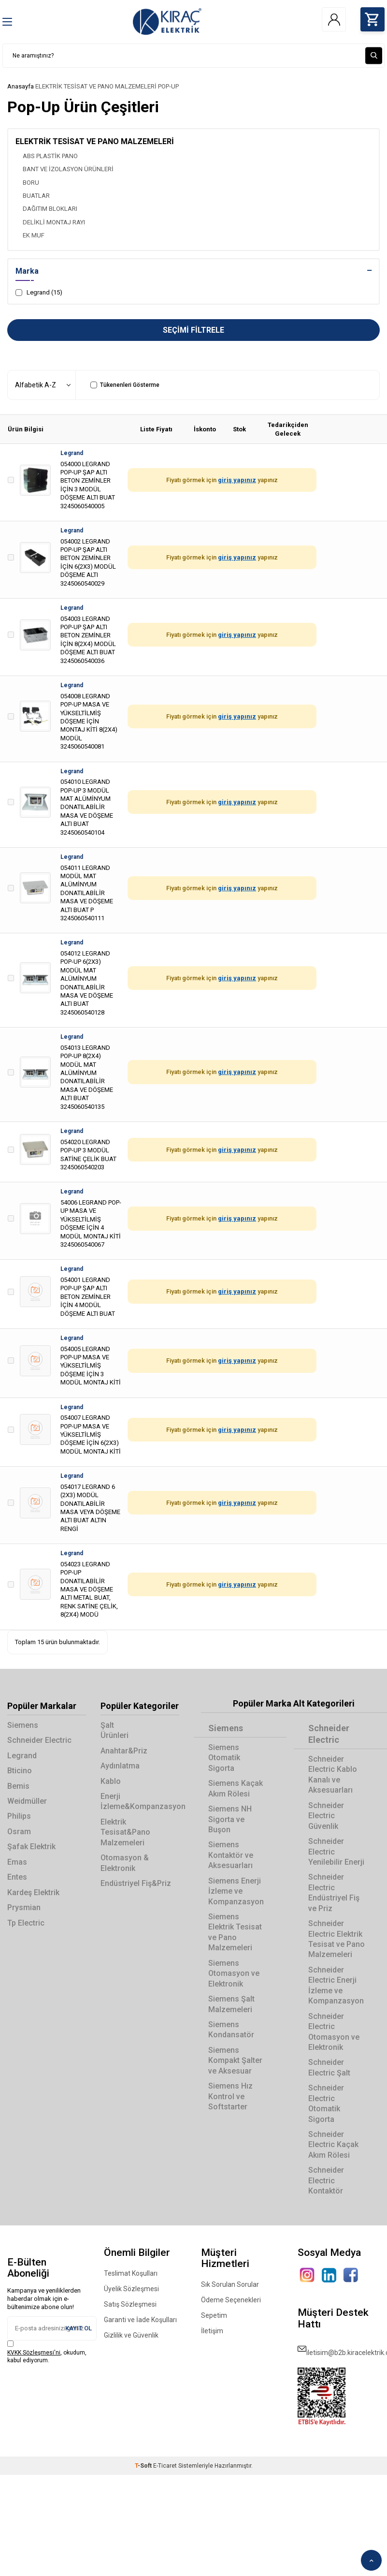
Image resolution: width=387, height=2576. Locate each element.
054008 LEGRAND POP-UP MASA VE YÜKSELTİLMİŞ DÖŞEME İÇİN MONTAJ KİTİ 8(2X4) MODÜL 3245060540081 (88, 721)
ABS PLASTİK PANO (50, 156)
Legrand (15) (38, 292)
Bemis (18, 1786)
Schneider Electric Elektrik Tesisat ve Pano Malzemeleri (336, 1939)
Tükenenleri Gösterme (124, 385)
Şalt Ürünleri (114, 1730)
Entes (17, 1877)
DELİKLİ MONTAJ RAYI (54, 222)
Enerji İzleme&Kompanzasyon (139, 1801)
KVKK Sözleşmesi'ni (33, 2353)
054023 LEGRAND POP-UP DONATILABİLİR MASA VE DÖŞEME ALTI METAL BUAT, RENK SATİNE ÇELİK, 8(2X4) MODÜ (89, 1589)
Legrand (71, 453)
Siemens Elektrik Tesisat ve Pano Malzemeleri (235, 1932)
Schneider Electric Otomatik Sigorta (326, 2104)
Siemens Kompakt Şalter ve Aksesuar (235, 2061)
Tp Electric (25, 1923)
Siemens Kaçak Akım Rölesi (235, 1788)
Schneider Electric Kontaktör (326, 2181)
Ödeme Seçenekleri (231, 2300)
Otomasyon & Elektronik (124, 1863)
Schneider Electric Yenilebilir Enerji (336, 1852)
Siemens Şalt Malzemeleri (231, 2004)
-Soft (144, 2465)
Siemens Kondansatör (231, 2029)
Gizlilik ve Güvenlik (131, 2335)
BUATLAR (36, 195)
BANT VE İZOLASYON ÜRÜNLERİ (68, 169)
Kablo (110, 1781)
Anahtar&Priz (123, 1750)
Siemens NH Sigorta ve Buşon (230, 1819)
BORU (31, 182)
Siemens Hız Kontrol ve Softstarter (230, 2097)
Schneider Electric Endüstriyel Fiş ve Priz (333, 1893)
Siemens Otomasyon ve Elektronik (233, 1973)
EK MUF (33, 235)
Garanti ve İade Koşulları (140, 2320)
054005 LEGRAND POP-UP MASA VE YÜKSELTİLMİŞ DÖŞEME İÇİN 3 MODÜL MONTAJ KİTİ (90, 1365)
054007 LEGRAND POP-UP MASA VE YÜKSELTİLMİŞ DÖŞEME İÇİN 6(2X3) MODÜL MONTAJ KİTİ (90, 1435)
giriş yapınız (237, 480)
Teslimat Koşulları (131, 2273)
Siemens (22, 1725)
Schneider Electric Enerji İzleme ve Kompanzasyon (336, 1985)
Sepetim (214, 2315)
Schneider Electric (39, 1740)
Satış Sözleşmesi (130, 2304)
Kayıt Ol (78, 2328)
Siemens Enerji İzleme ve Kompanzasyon (236, 1891)
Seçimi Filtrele (193, 330)
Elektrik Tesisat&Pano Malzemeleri (125, 1832)
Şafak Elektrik (31, 1847)
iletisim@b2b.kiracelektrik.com (339, 2348)
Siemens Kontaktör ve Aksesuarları (230, 1855)
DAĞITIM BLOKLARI (50, 209)
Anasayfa (20, 86)
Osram (19, 1831)
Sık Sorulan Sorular (230, 2284)
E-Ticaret (165, 2465)
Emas (17, 1862)
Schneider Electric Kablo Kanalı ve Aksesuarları (332, 1774)
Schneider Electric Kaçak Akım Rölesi (333, 2145)
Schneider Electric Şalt (329, 2067)
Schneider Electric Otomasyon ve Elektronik (333, 2032)
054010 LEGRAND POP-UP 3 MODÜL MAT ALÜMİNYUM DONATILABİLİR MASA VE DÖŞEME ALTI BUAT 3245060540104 (86, 807)
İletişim (212, 2331)
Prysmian (24, 1907)
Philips (19, 1816)
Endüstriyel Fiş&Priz (135, 1883)
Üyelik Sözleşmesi (131, 2289)
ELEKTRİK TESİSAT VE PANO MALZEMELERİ (96, 86)
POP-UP (168, 86)
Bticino (19, 1771)
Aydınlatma (120, 1766)
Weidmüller (27, 1801)
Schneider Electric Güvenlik (326, 1816)
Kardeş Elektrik (33, 1892)
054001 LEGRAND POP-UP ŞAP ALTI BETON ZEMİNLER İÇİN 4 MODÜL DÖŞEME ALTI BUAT (87, 1296)
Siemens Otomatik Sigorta (224, 1758)
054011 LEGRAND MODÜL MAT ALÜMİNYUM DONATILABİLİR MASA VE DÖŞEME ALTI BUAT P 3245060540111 (86, 893)
